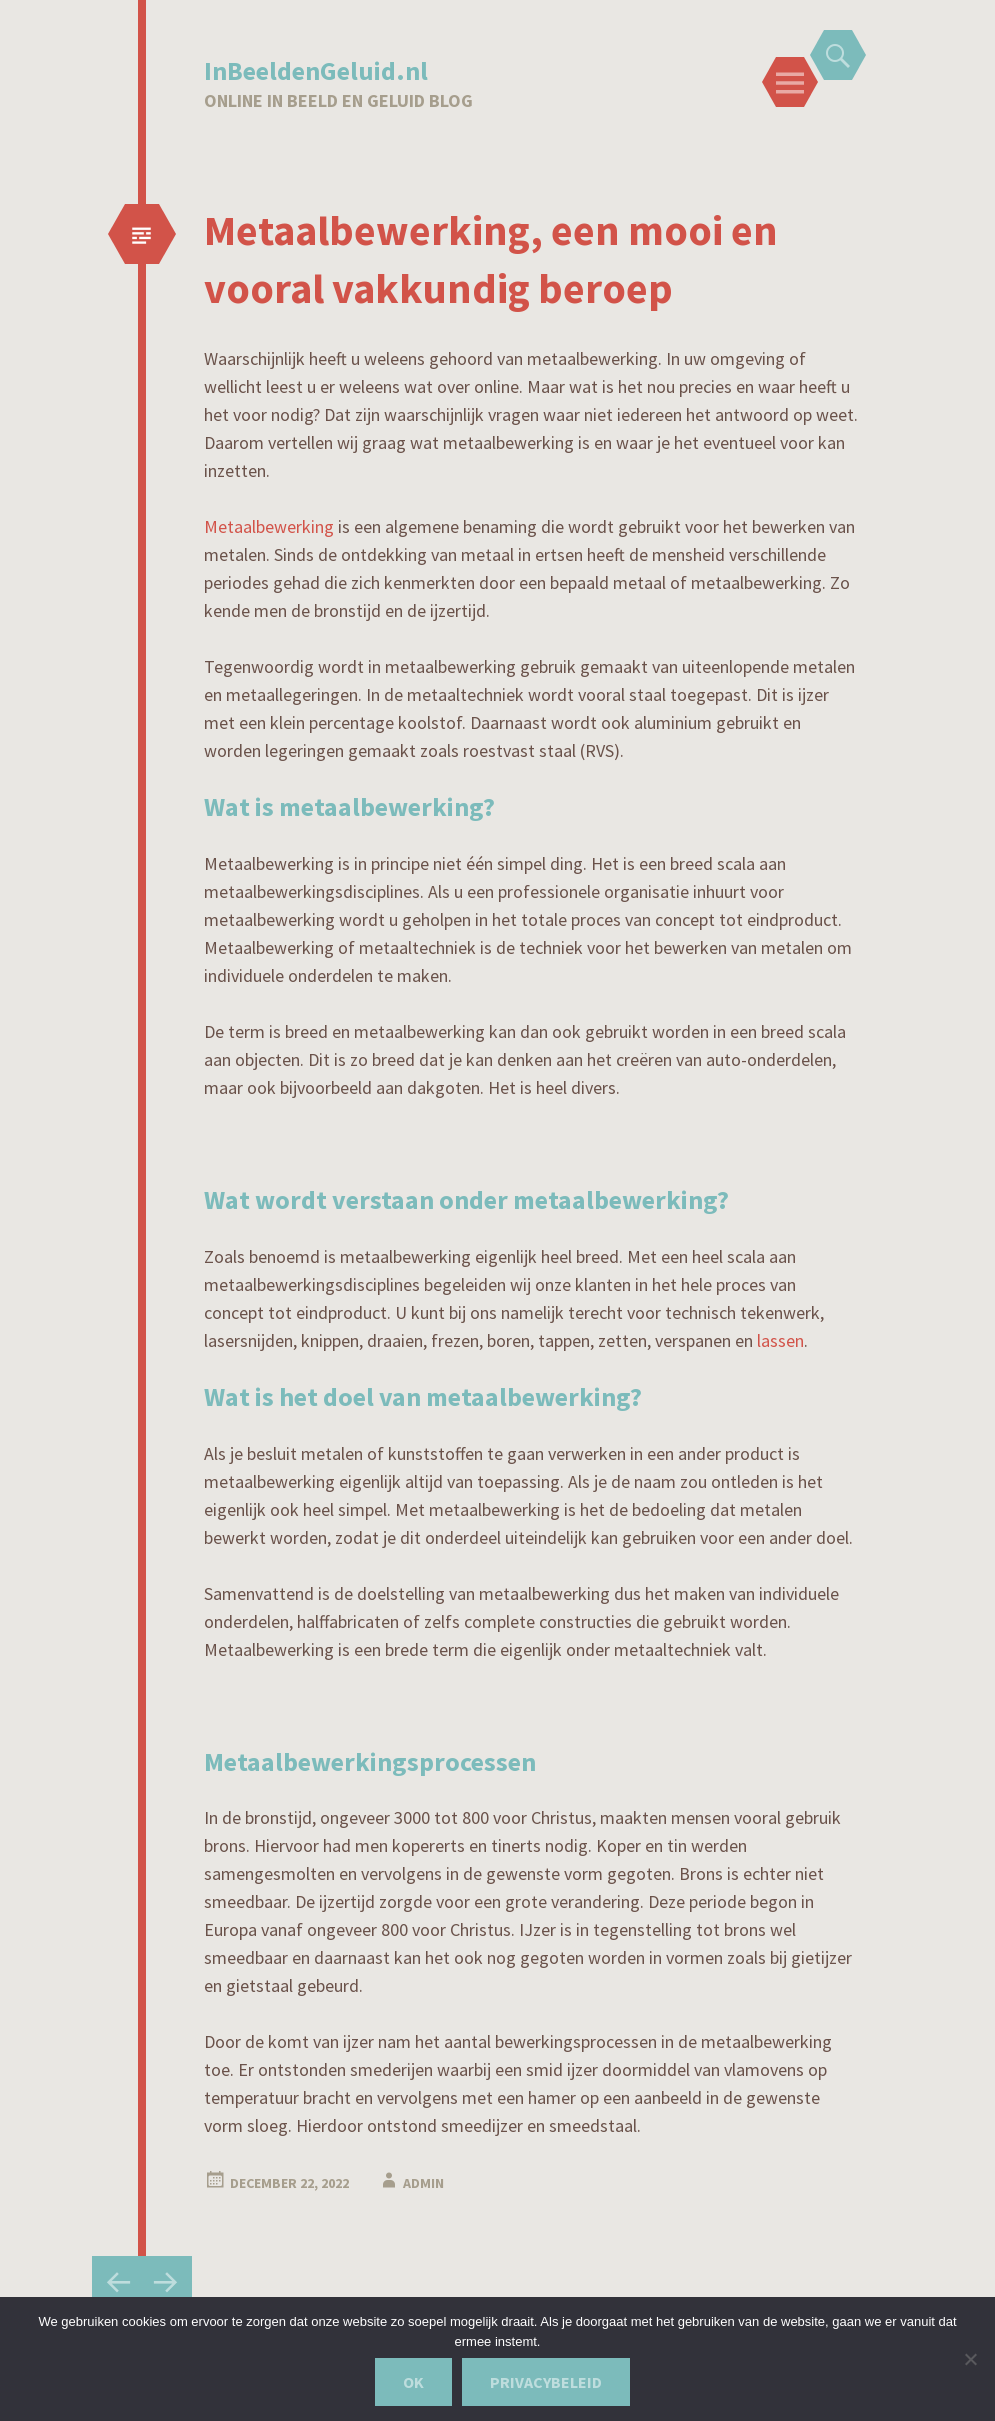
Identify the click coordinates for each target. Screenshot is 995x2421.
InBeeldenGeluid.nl (316, 70)
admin (423, 2183)
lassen (780, 1340)
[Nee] (970, 2359)
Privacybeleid (546, 2382)
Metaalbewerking (269, 526)
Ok (413, 2382)
